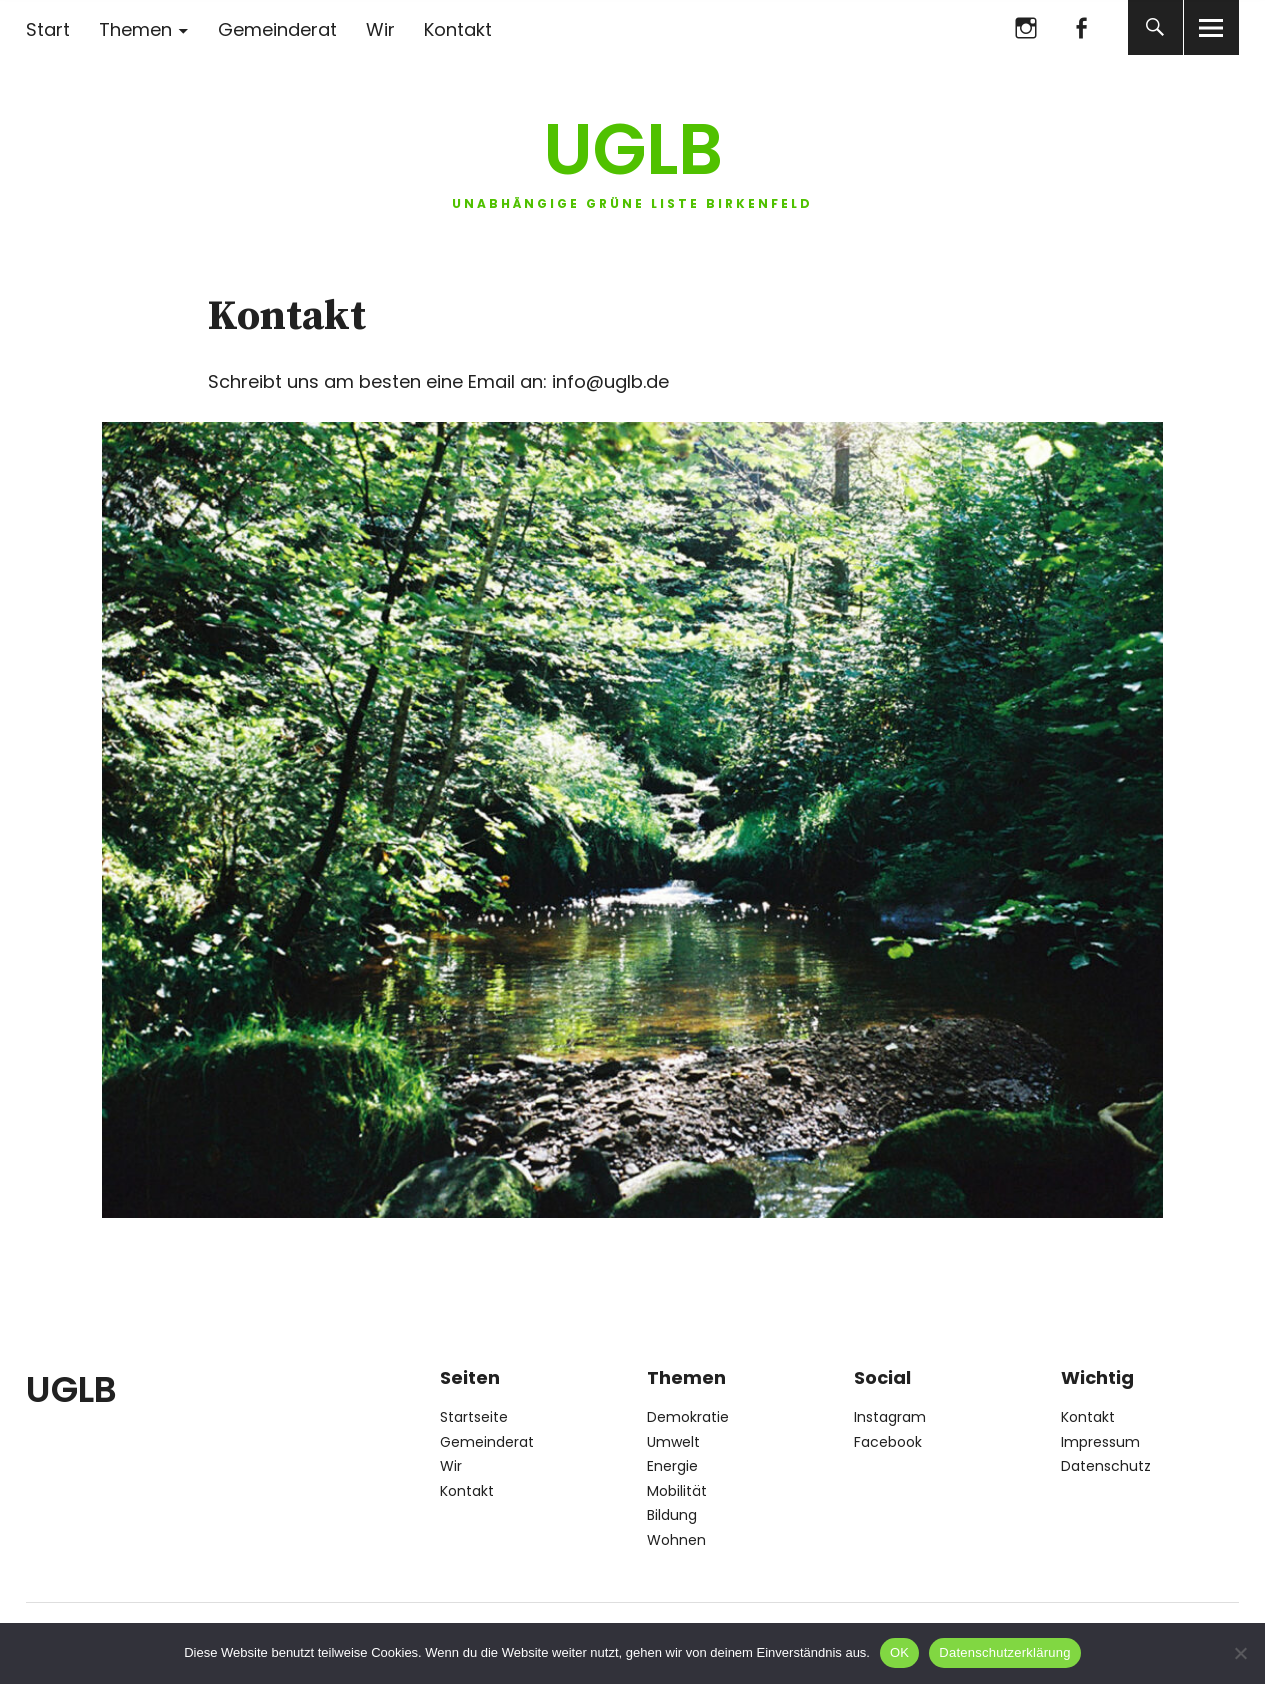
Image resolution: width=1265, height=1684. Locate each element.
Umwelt (673, 1442)
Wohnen (676, 1540)
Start (48, 29)
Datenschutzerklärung (1004, 1652)
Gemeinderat (277, 29)
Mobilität (677, 1491)
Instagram (1026, 27)
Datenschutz (1106, 1466)
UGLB (633, 149)
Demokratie (688, 1417)
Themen (135, 29)
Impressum (1100, 1442)
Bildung (672, 1515)
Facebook (1081, 27)
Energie (672, 1466)
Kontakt (458, 29)
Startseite (474, 1417)
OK (899, 1652)
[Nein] (1240, 1653)
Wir (380, 29)
